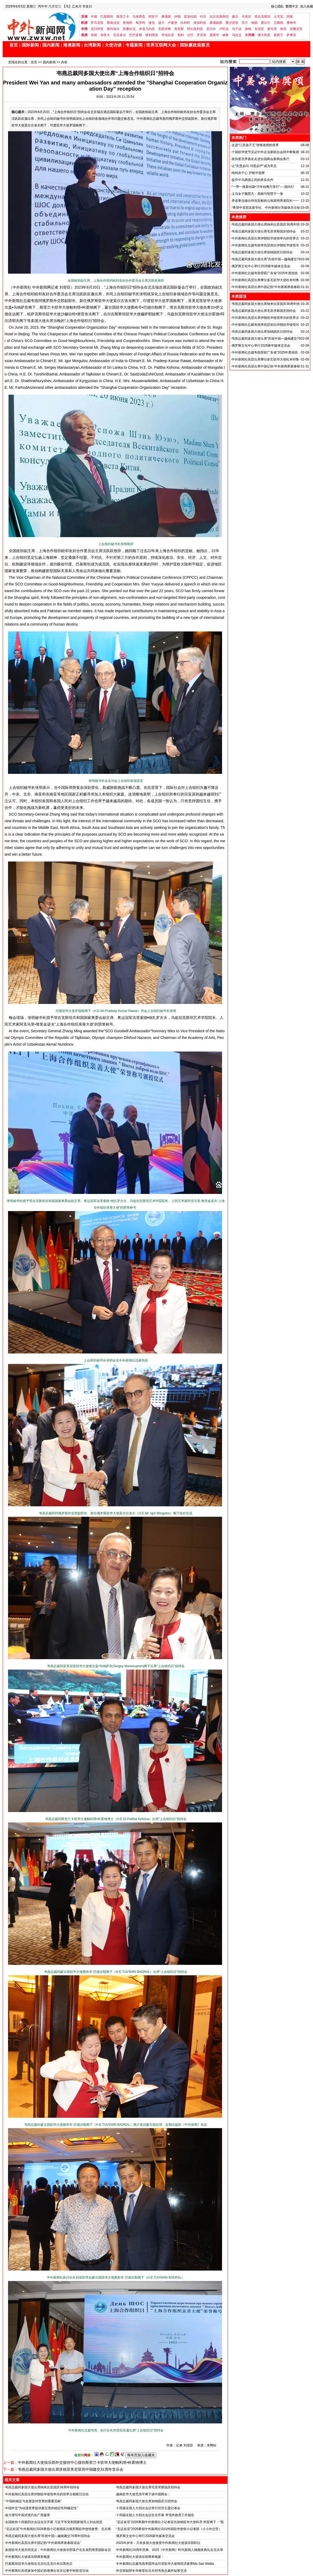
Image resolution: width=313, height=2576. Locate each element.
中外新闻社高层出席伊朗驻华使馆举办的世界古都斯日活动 (47, 2494)
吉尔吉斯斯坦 (219, 16)
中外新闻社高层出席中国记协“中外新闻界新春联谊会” (43, 2543)
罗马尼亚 (97, 23)
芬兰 (245, 23)
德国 (254, 23)
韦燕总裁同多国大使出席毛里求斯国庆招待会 (148, 2487)
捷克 (151, 23)
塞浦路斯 (215, 23)
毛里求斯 (164, 29)
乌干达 (237, 29)
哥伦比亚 (167, 35)
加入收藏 (306, 6)
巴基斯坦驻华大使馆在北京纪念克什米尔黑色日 (38, 2564)
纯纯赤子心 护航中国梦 (248, 173)
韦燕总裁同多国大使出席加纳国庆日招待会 (146, 2501)
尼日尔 (211, 29)
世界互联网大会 (161, 45)
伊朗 (177, 16)
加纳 (248, 29)
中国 (94, 16)
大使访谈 (113, 45)
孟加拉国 (190, 16)
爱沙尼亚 (232, 23)
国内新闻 (50, 45)
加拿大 (105, 35)
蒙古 (235, 16)
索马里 (272, 29)
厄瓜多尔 (119, 35)
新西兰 (278, 35)
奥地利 (127, 23)
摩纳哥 (291, 23)
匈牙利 (140, 23)
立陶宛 (278, 23)
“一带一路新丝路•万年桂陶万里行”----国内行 (263, 187)
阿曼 (290, 16)
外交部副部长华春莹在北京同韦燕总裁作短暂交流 (151, 2571)
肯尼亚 (259, 29)
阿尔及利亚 (195, 29)
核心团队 (277, 6)
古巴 (190, 35)
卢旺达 (224, 29)
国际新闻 (30, 45)
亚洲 (84, 16)
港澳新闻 (71, 45)
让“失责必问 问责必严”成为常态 (254, 166)
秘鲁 (225, 35)
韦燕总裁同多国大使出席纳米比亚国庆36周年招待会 (42, 2487)
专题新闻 (134, 45)
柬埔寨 (166, 16)
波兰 (161, 23)
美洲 (84, 35)
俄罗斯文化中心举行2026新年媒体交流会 (145, 2536)
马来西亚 (138, 16)
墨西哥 (214, 35)
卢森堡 (172, 23)
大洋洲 (249, 35)
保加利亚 (199, 23)
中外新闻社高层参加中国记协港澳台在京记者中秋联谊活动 (47, 2571)
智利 (180, 35)
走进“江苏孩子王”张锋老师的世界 (255, 145)
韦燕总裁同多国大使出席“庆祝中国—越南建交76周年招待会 (47, 2536)
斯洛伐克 (113, 23)
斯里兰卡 (122, 16)
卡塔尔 (246, 16)
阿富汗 (153, 16)
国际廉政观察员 (195, 45)
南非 (283, 29)
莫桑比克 (129, 29)
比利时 (185, 23)
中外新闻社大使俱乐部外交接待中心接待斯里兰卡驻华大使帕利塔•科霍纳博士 (82, 2462)
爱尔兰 (265, 23)
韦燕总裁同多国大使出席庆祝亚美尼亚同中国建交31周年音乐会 (70, 2469)
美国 (94, 35)
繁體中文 (291, 6)
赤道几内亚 (147, 29)
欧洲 (84, 23)
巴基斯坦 (106, 16)
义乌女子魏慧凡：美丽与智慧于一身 (257, 194)
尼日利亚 (97, 29)
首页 (13, 45)
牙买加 (201, 35)
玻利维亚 (151, 35)
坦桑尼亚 (296, 29)
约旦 (203, 16)
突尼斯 (179, 29)
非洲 (84, 29)
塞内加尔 (113, 29)
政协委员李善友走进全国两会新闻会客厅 (260, 159)
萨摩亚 (291, 35)
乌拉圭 (237, 35)
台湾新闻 (92, 45)
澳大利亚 (264, 35)
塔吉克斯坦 (262, 16)
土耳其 (278, 16)
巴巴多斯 (135, 35)
